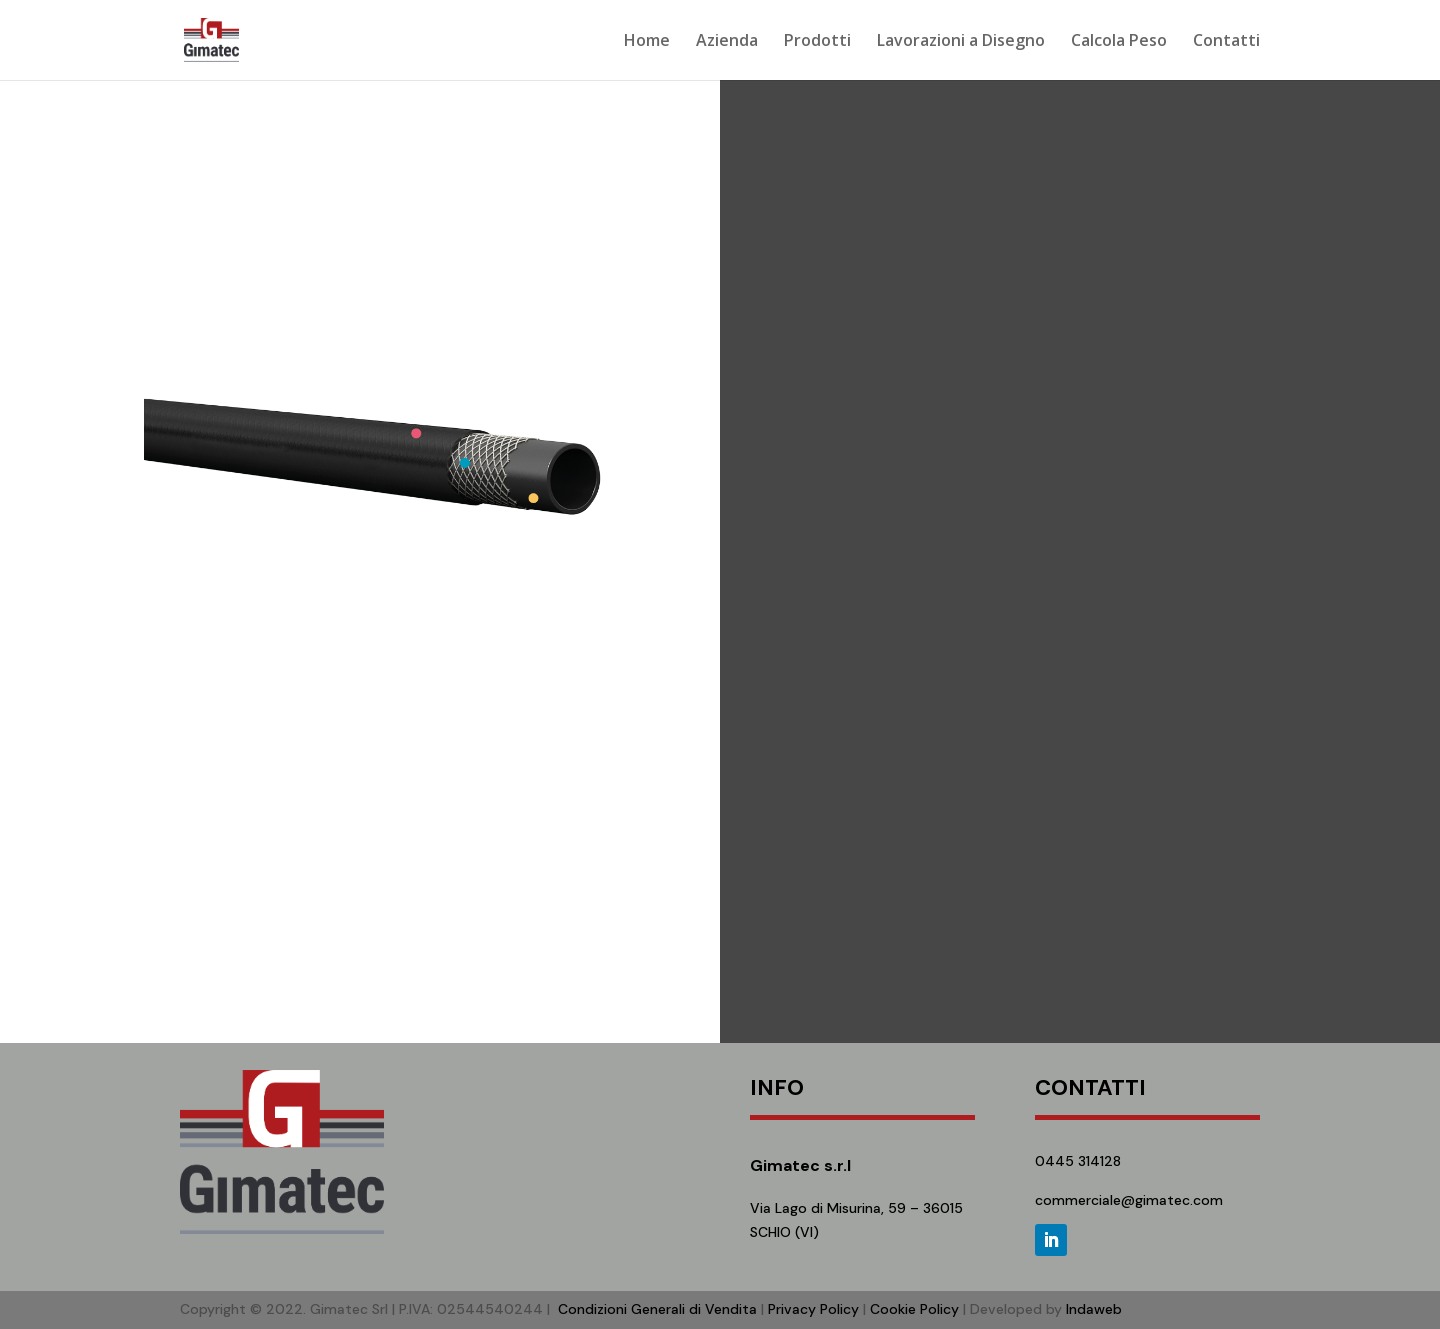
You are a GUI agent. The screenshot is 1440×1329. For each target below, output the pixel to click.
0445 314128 (1078, 1161)
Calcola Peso (1119, 42)
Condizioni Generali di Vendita (657, 1309)
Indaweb (1094, 1309)
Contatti (1226, 42)
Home (647, 42)
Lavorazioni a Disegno (961, 42)
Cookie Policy (914, 1309)
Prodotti (817, 42)
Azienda (727, 42)
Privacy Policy (813, 1309)
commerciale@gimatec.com (1129, 1200)
